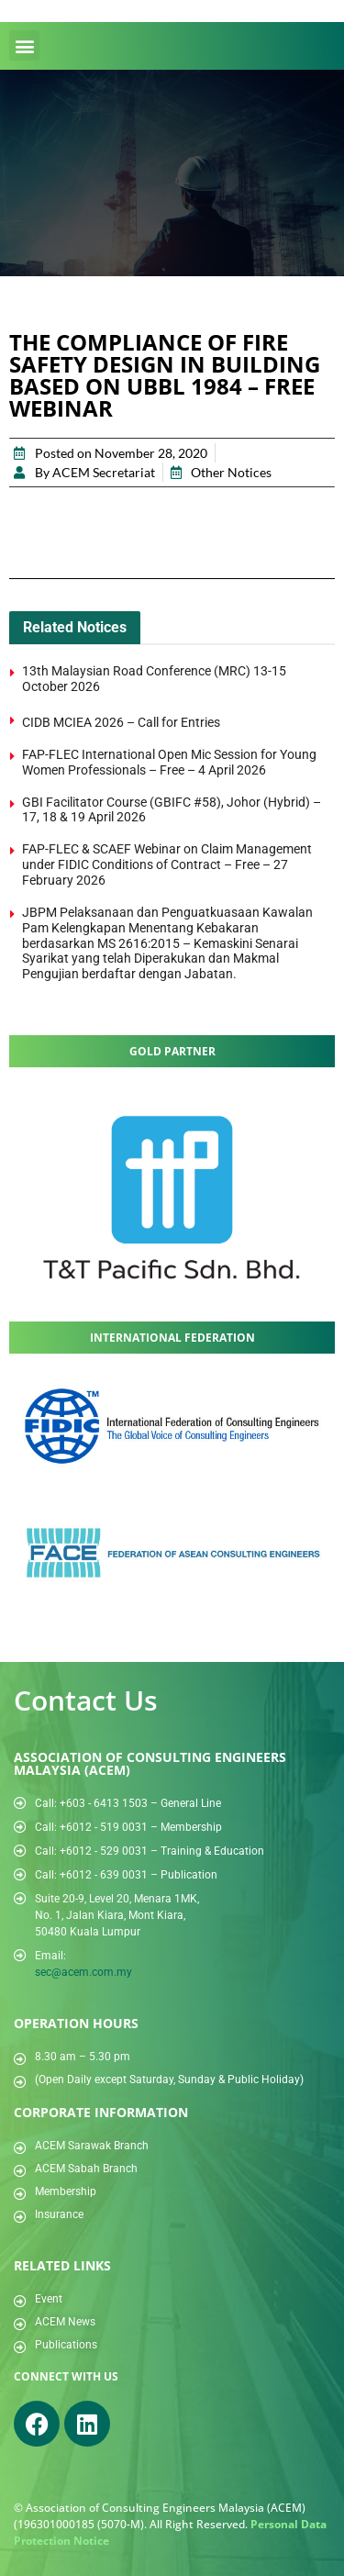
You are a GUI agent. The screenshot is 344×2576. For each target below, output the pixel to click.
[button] (24, 45)
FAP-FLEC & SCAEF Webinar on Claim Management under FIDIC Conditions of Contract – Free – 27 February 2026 (167, 864)
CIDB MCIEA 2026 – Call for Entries (122, 722)
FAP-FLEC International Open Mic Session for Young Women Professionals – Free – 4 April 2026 (169, 762)
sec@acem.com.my (83, 1972)
